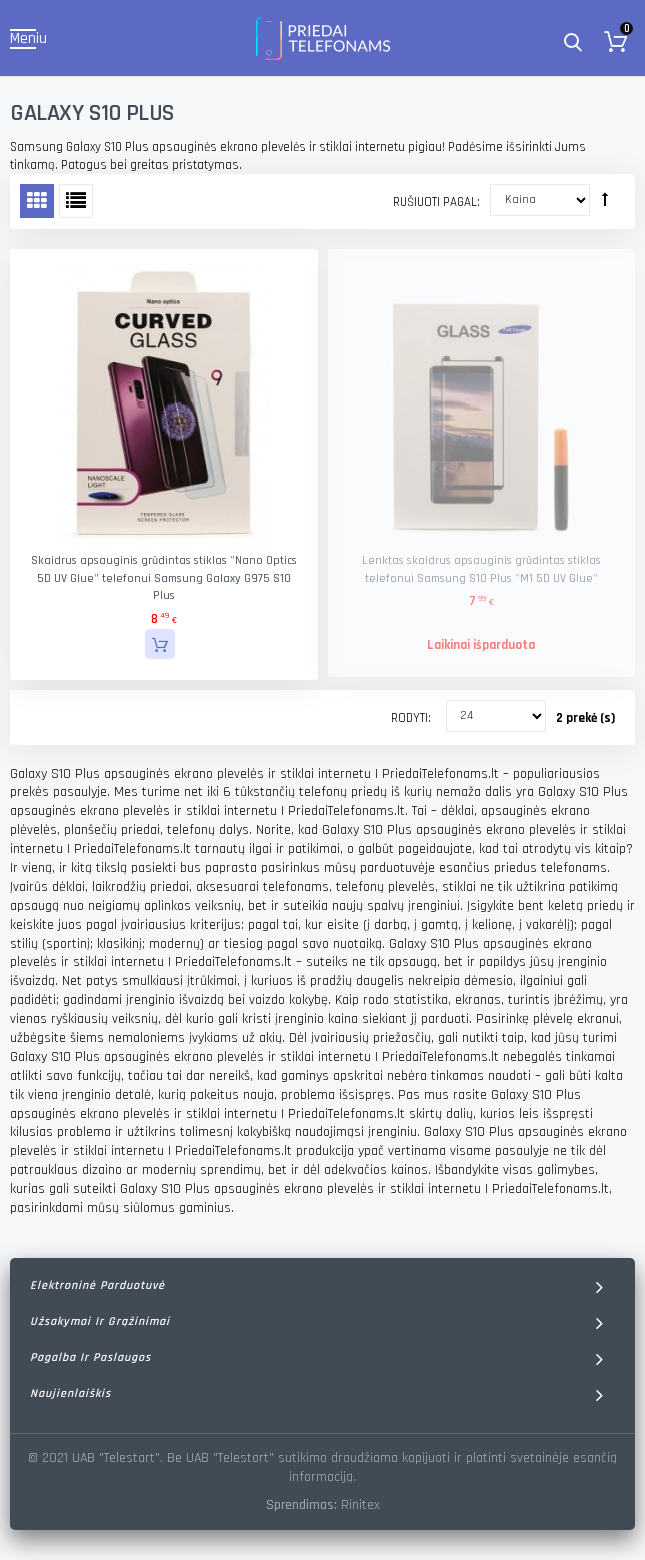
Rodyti (409, 718)
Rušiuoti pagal (435, 202)
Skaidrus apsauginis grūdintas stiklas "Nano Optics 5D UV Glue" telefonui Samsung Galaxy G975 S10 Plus (164, 578)
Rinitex (360, 1505)
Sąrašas (76, 201)
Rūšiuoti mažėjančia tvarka (605, 199)
